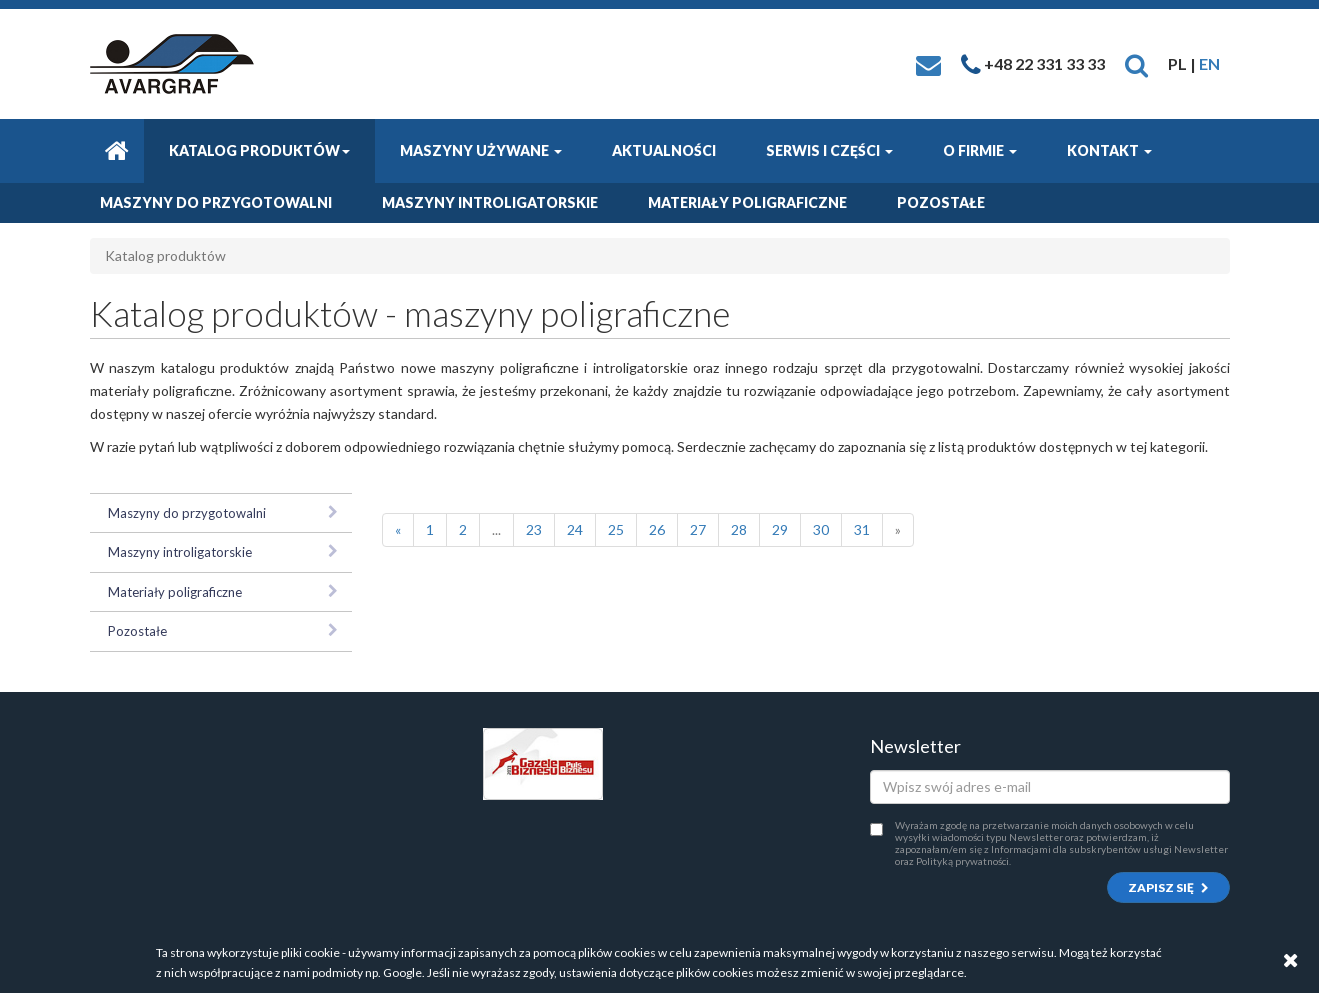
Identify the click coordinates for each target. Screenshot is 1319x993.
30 (821, 529)
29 (780, 529)
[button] (1136, 63)
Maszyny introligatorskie (490, 202)
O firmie (980, 150)
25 (616, 529)
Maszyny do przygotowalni (216, 202)
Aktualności (664, 150)
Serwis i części (829, 150)
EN (1209, 63)
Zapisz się (1168, 887)
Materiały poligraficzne (747, 202)
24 (575, 529)
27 (698, 529)
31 (862, 529)
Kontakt (1109, 150)
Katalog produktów (259, 150)
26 (657, 529)
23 (534, 529)
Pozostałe (941, 202)
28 (739, 529)
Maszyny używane (481, 150)
